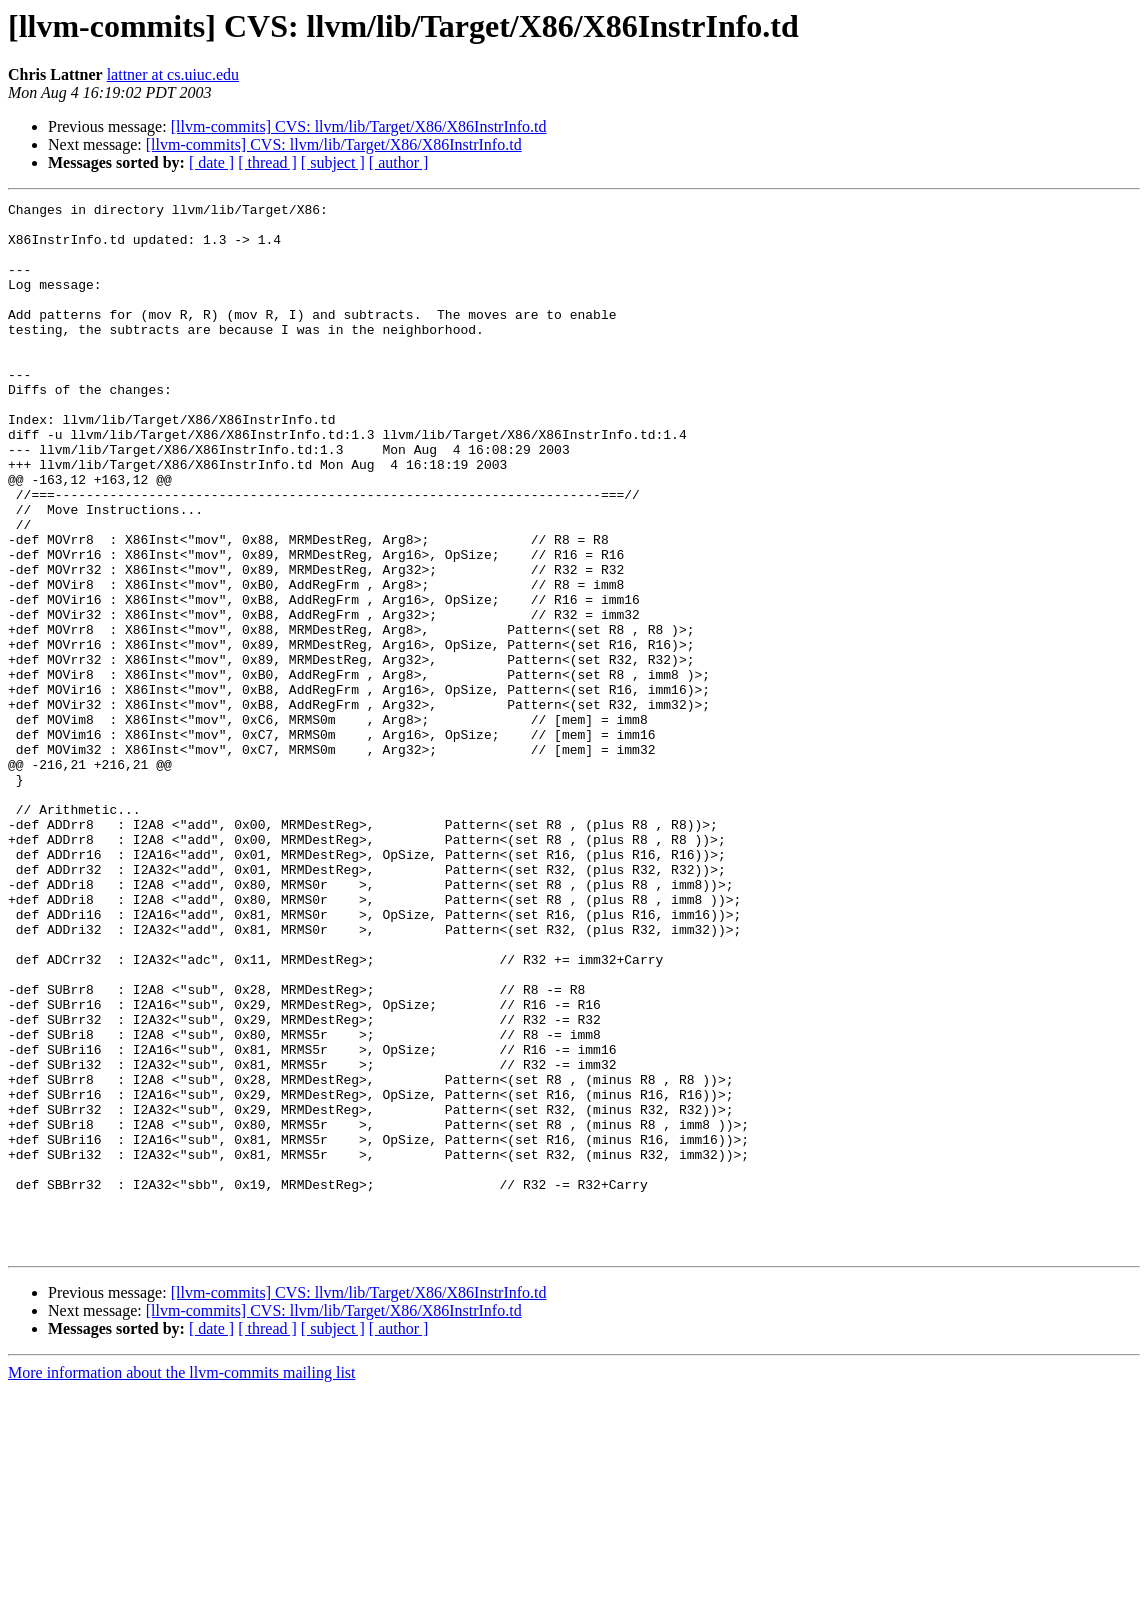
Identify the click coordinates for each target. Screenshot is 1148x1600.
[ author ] (399, 162)
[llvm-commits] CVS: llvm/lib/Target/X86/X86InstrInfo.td (359, 126)
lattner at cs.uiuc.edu (173, 74)
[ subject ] (333, 162)
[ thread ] (267, 162)
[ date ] (211, 162)
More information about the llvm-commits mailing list (182, 1582)
